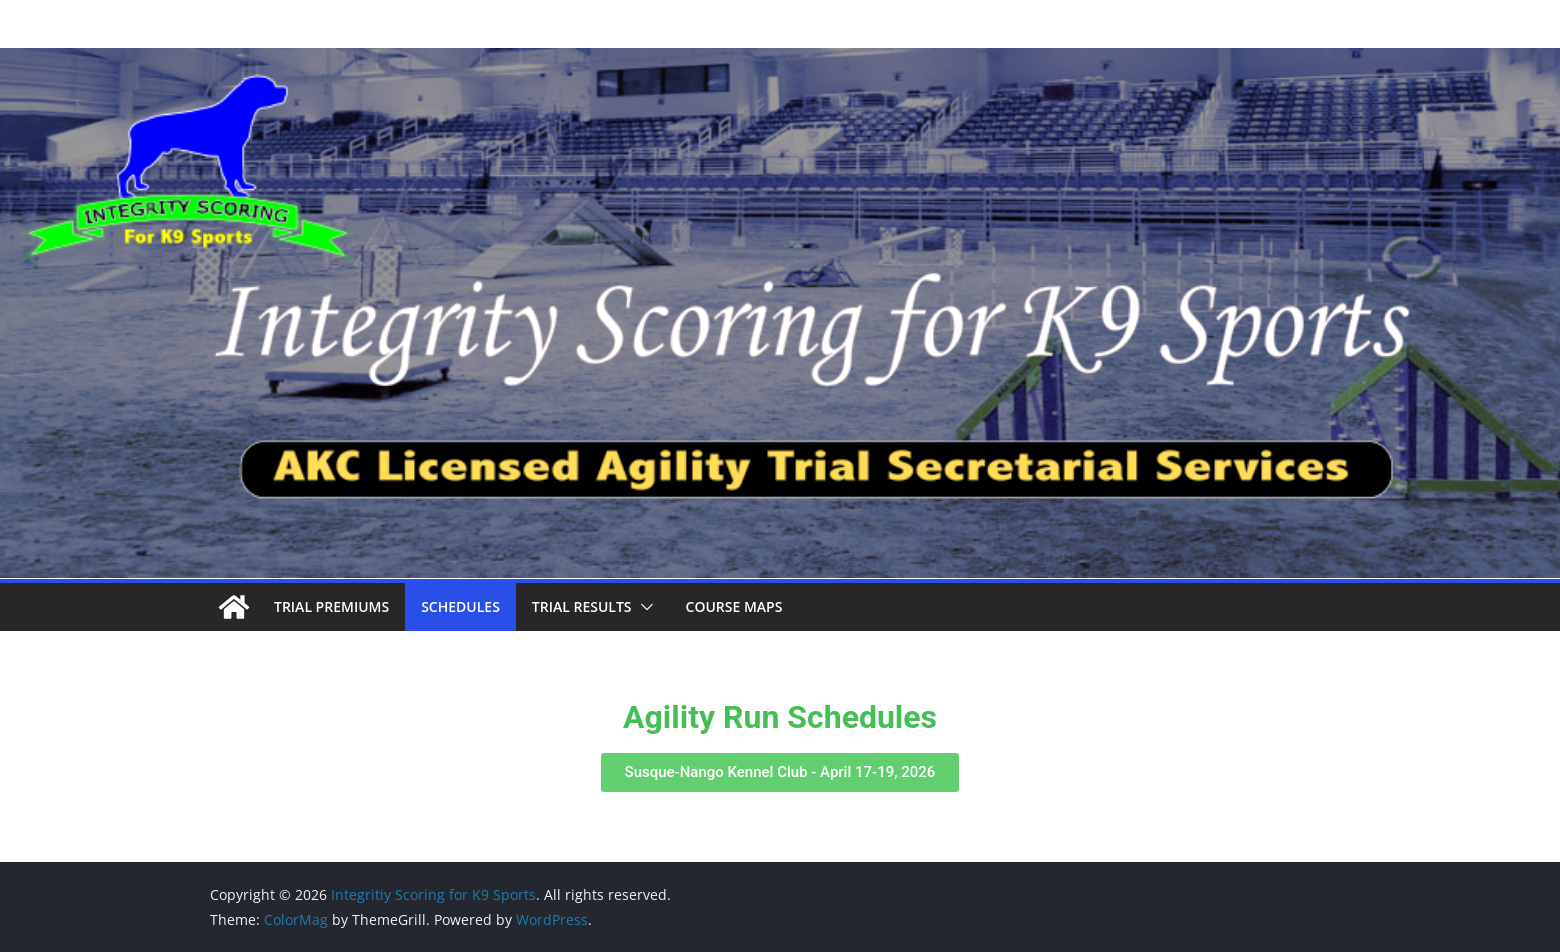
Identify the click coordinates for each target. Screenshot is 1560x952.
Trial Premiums (331, 606)
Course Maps (734, 606)
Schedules (460, 606)
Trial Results (582, 606)
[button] (643, 607)
